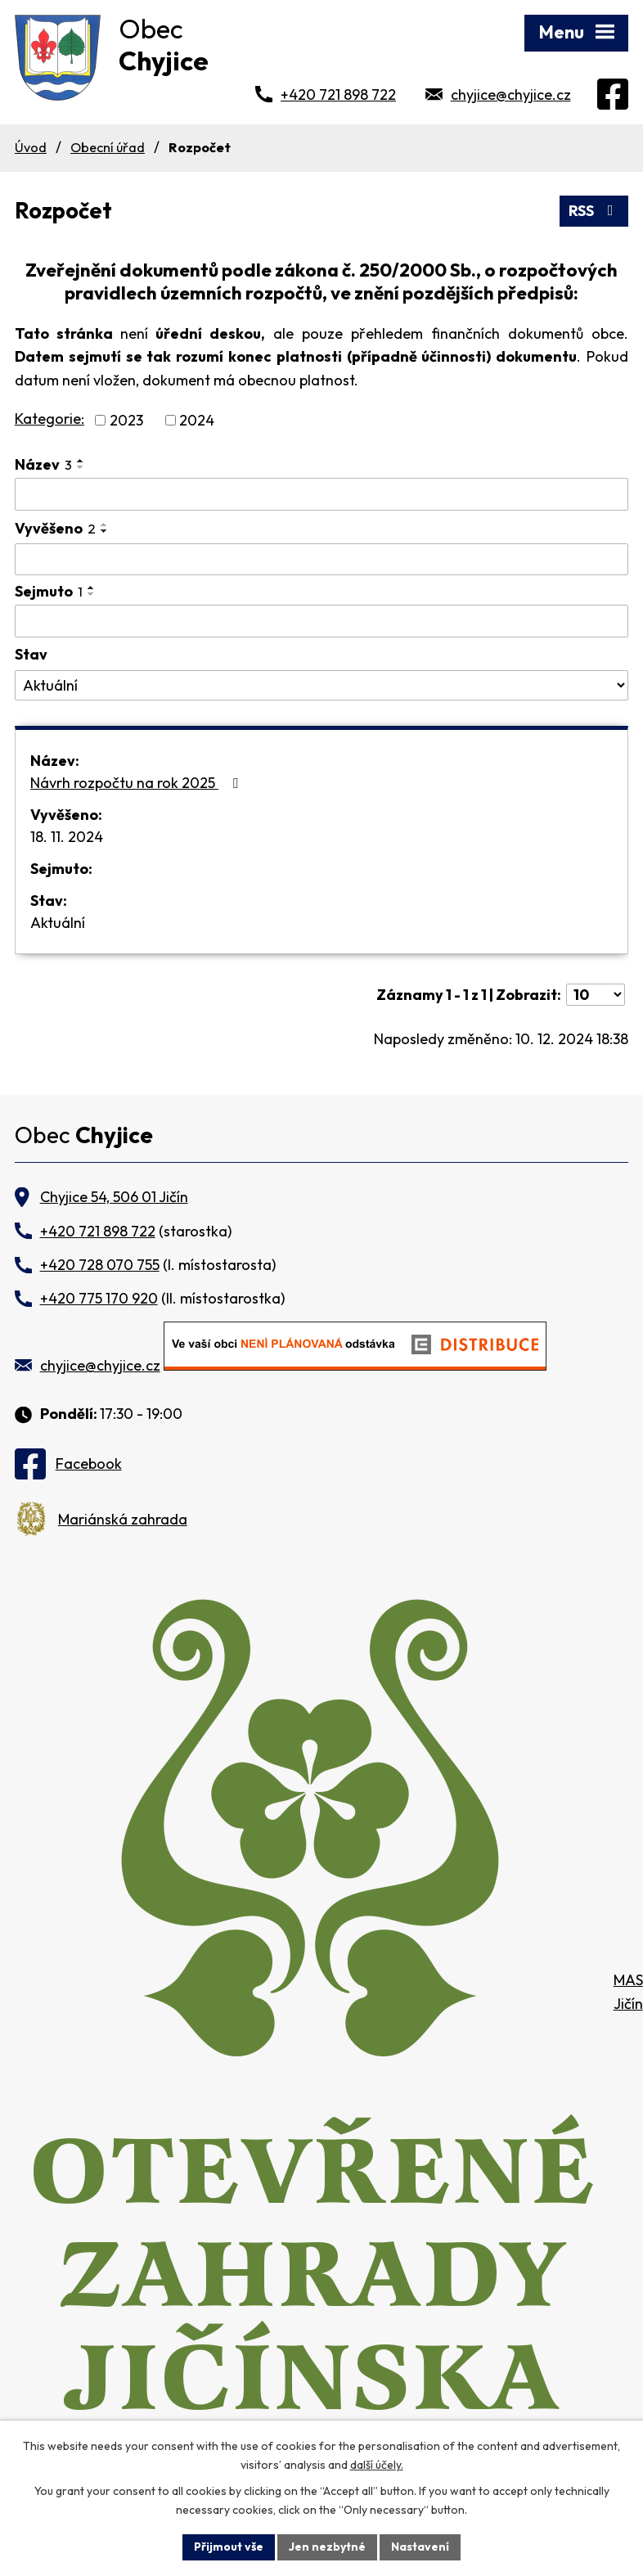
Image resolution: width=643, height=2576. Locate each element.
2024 (196, 420)
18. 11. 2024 (66, 836)
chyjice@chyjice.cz (511, 94)
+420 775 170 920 (99, 1298)
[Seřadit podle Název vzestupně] (81, 460)
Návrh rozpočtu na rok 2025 (137, 782)
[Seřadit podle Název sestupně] (81, 467)
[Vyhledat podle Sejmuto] (321, 621)
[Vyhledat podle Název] (321, 494)
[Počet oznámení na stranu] (595, 995)
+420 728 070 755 (100, 1264)
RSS (594, 210)
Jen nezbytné (327, 2546)
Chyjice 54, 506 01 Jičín (114, 1196)
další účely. (376, 2464)
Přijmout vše (228, 2546)
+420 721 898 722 (338, 94)
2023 (126, 420)
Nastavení (420, 2546)
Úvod (31, 147)
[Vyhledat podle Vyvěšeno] (321, 559)
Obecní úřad (107, 147)
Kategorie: (49, 418)
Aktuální (57, 922)
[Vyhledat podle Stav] (321, 685)
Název (43, 464)
